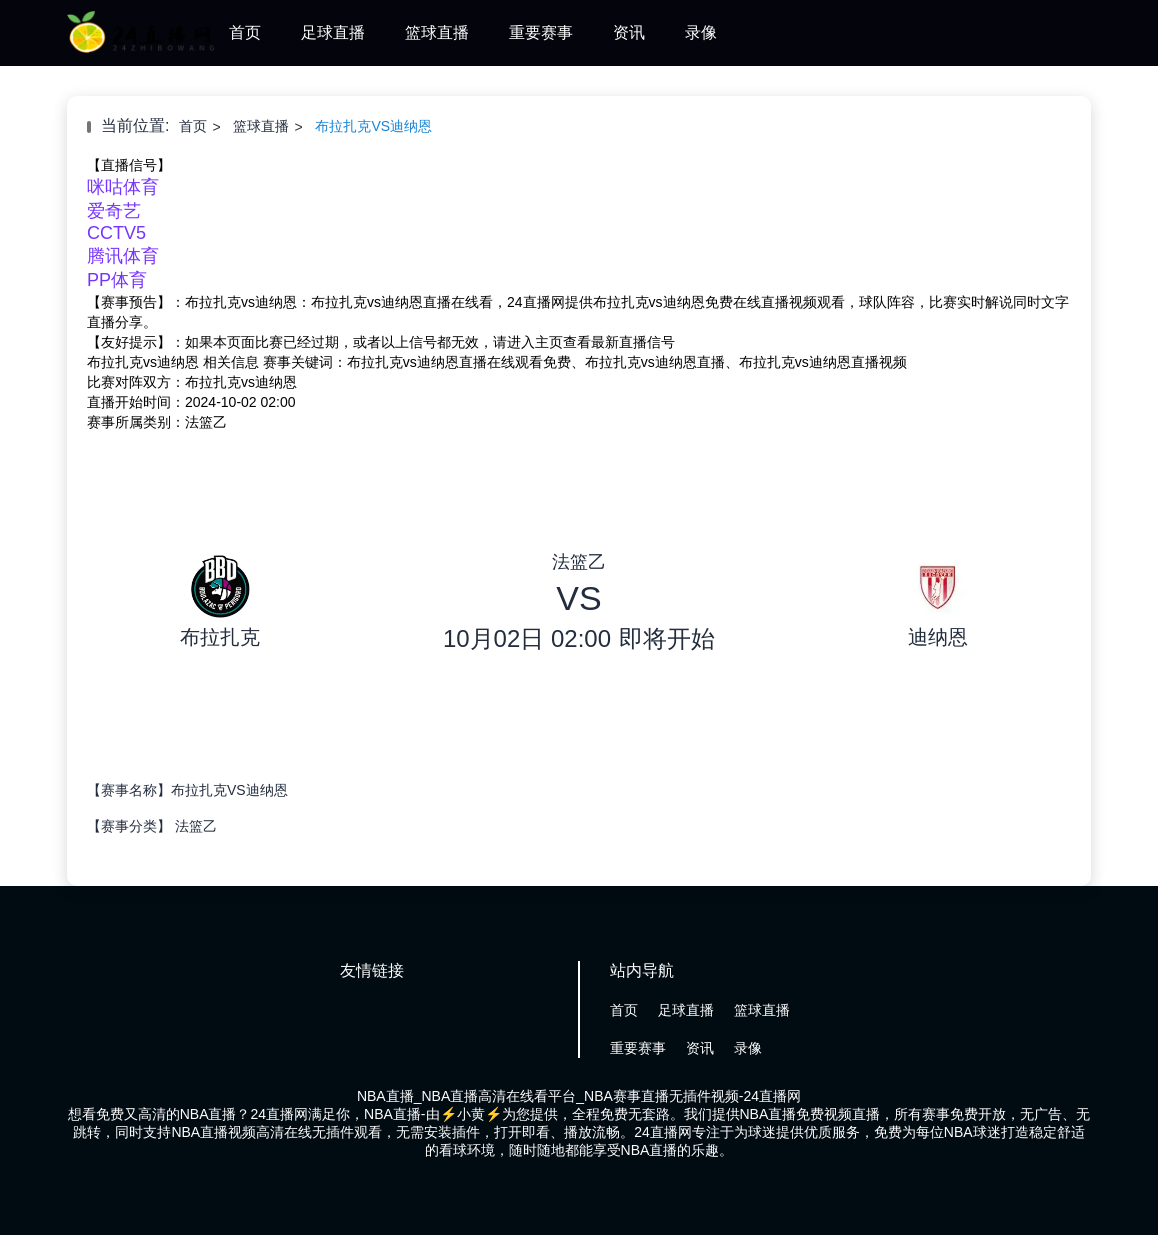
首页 (245, 32)
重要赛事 (541, 32)
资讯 (629, 32)
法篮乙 (196, 826)
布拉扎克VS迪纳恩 (373, 126)
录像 (701, 32)
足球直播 (333, 32)
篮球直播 (437, 32)
